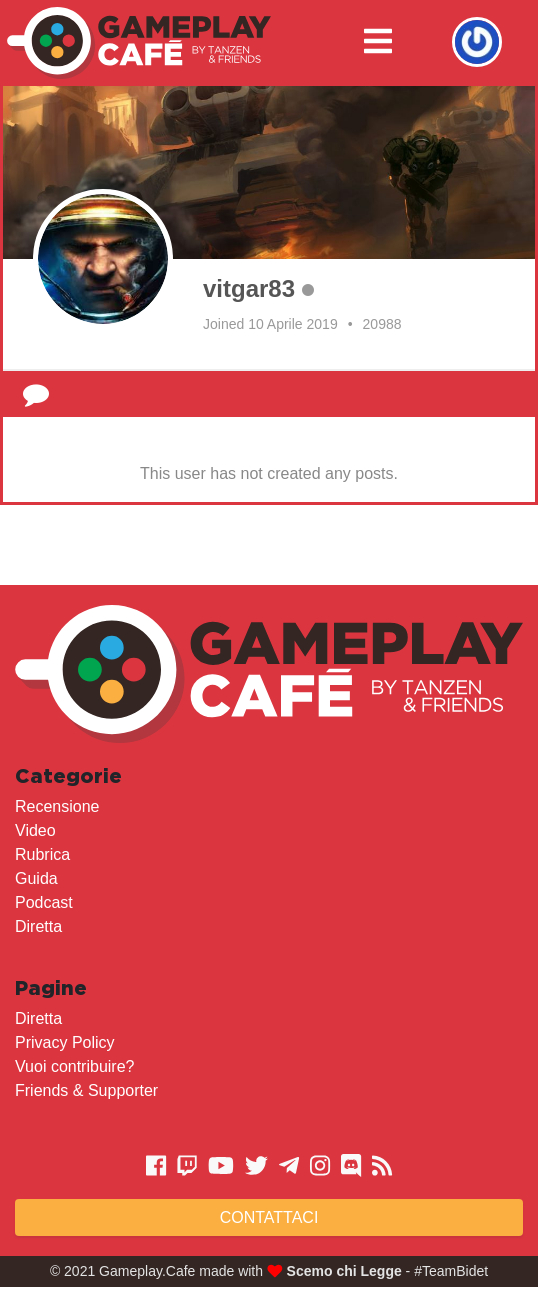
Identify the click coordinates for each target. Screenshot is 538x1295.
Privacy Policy (65, 1042)
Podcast (44, 902)
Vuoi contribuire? (74, 1066)
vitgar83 (249, 288)
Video (35, 830)
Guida (36, 878)
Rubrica (42, 854)
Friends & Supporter (86, 1090)
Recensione (57, 806)
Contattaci (269, 1217)
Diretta (38, 926)
